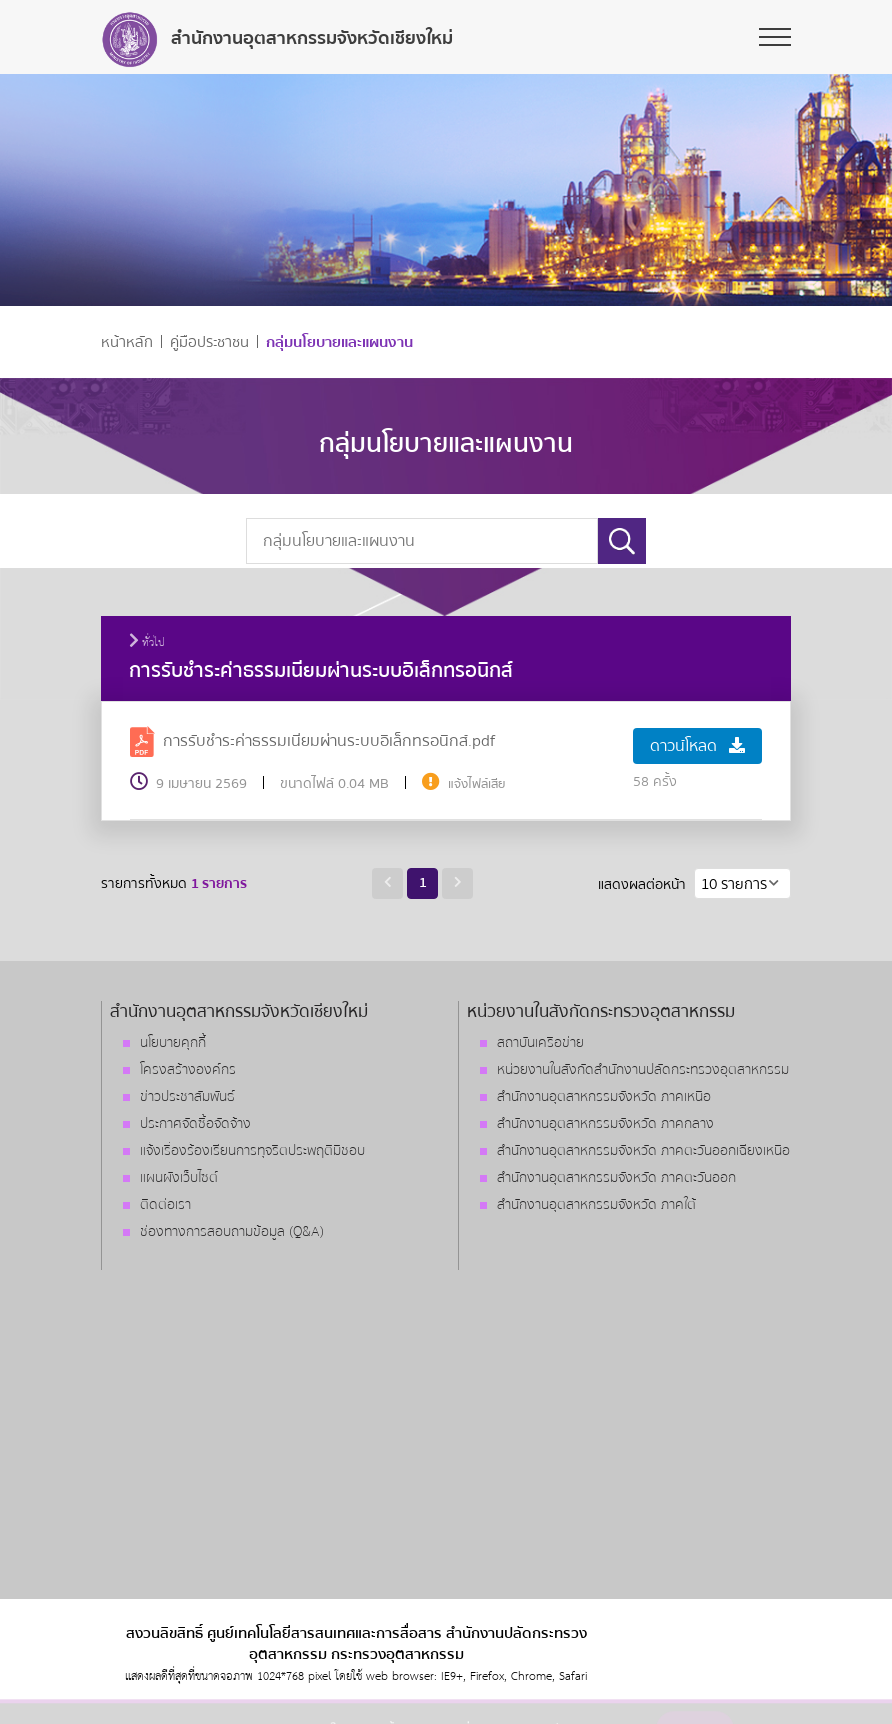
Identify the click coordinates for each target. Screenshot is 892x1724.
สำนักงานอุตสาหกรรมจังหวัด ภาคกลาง (605, 1124)
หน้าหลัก (127, 342)
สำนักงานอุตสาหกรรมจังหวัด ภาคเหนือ (604, 1097)
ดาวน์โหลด (697, 746)
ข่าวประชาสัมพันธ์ (187, 1097)
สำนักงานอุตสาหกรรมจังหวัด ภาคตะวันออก (616, 1178)
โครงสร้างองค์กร (188, 1070)
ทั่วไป (147, 643)
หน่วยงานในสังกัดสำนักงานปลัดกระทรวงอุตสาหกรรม (643, 1070)
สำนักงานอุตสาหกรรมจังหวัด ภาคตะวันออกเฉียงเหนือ (643, 1151)
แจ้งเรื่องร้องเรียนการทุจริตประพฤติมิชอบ (252, 1151)
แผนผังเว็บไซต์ (179, 1178)
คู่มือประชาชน (209, 342)
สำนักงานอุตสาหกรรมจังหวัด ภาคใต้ (596, 1205)
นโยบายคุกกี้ (173, 1043)
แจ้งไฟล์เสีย (477, 784)
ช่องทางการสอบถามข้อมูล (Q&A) (232, 1232)
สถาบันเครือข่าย (540, 1043)
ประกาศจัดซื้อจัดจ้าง (195, 1124)
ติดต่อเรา (165, 1205)
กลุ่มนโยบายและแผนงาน (339, 342)
